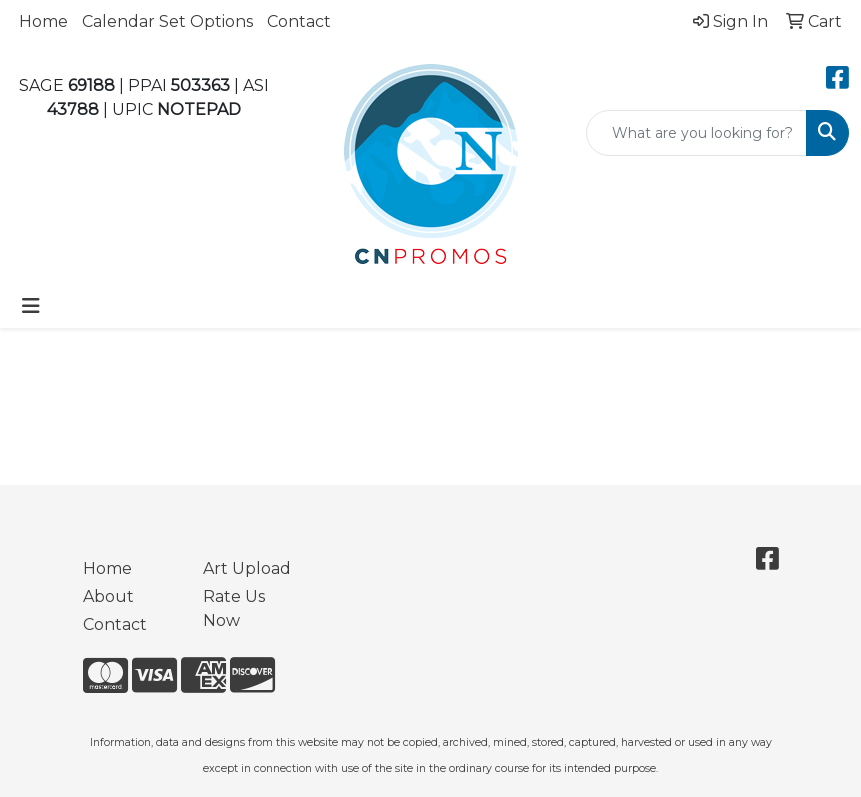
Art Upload (247, 568)
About (108, 596)
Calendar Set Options (167, 21)
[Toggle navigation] (31, 306)
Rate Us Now (234, 608)
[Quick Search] (696, 133)
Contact (299, 21)
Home (43, 21)
